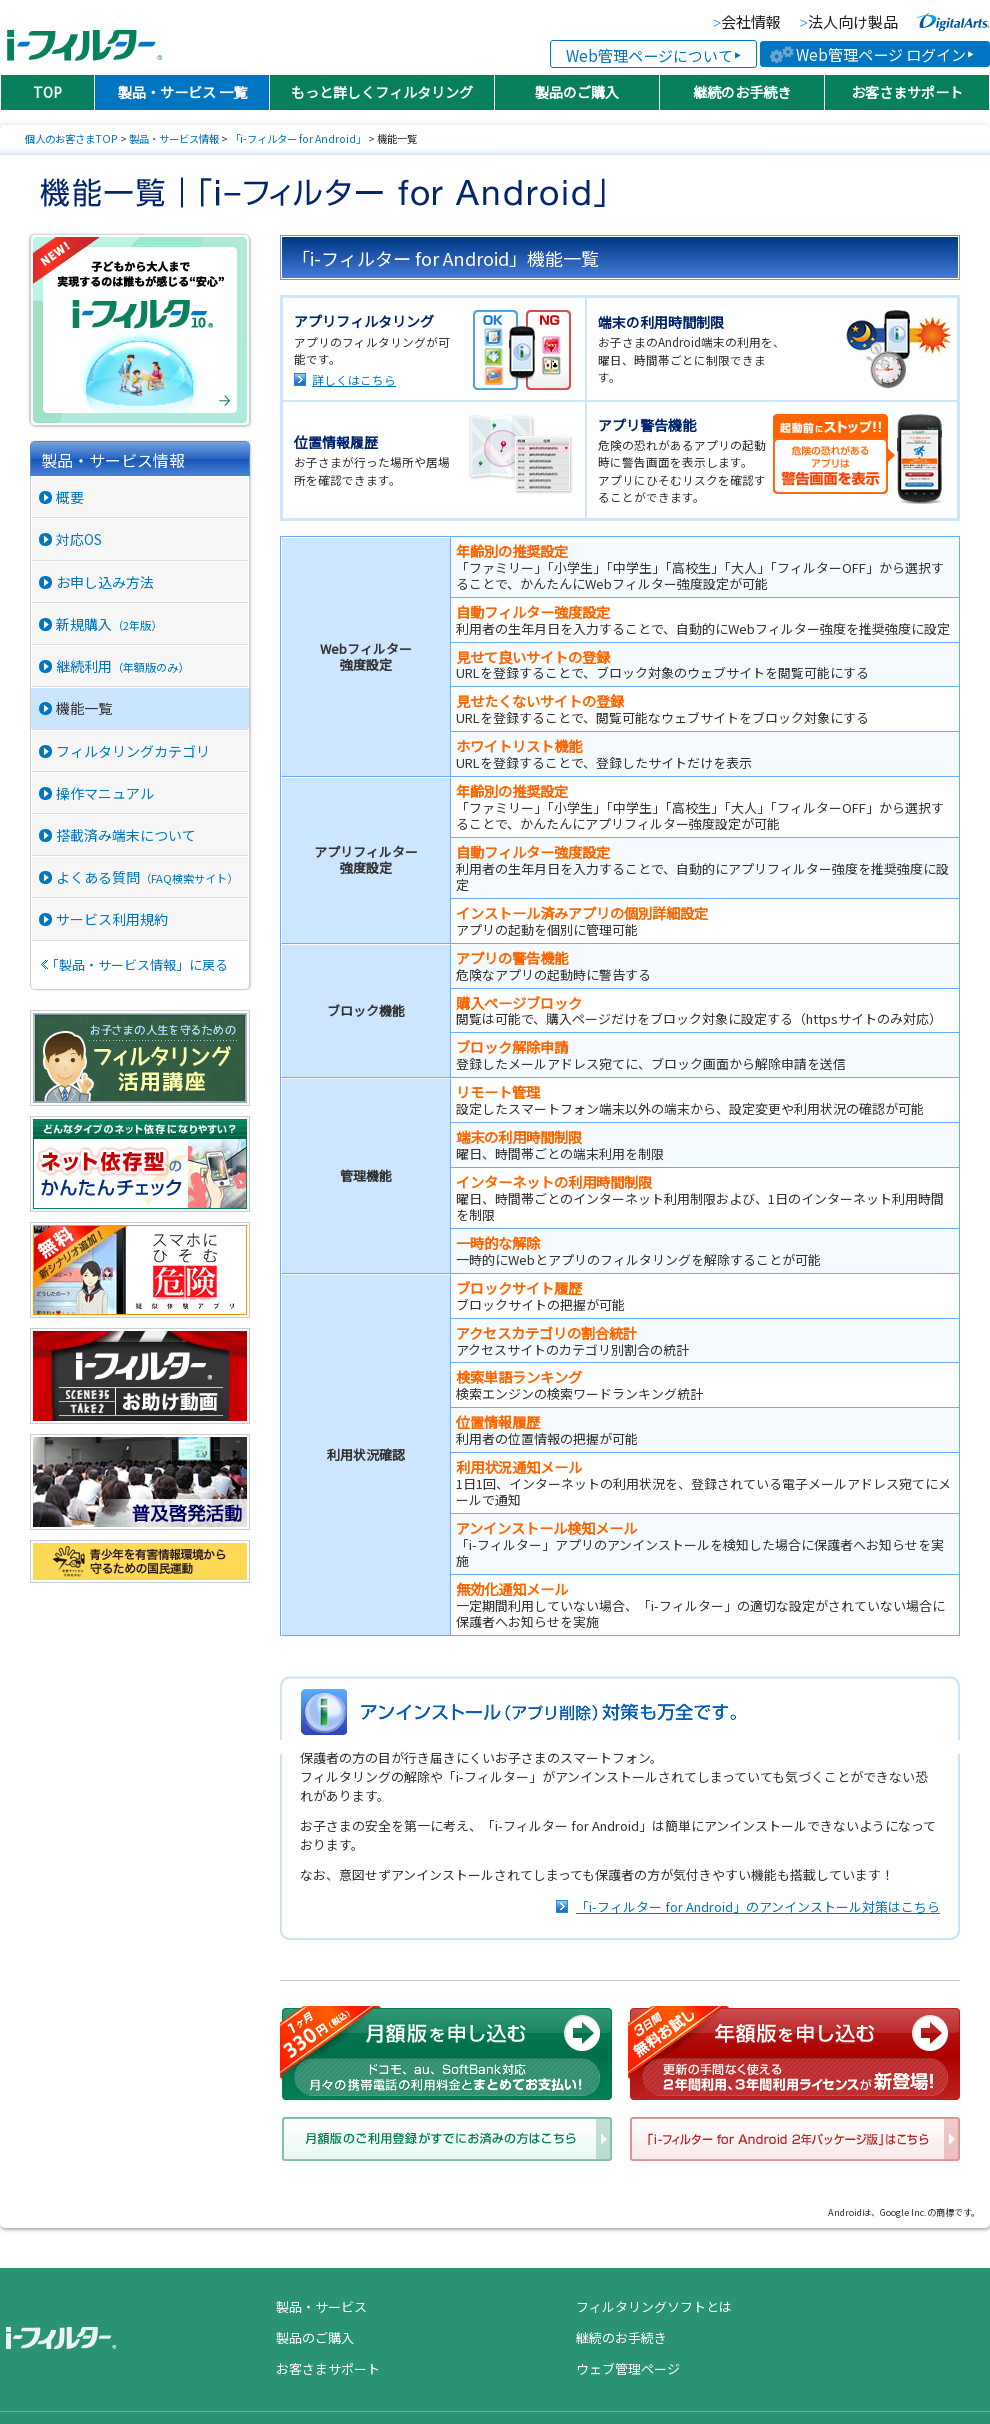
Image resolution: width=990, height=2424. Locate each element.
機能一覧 (84, 708)
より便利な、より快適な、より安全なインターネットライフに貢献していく (953, 22)
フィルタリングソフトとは (654, 2306)
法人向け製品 (853, 22)
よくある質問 (147, 877)
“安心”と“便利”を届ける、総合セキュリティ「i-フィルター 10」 (142, 330)
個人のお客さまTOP (71, 138)
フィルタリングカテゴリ (133, 751)
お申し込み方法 (105, 582)
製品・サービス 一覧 (182, 92)
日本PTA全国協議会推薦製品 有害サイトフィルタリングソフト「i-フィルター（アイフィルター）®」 (84, 38)
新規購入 (109, 624)
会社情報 (751, 22)
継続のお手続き (742, 92)
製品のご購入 (577, 92)
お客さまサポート (907, 92)
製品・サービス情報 (174, 138)
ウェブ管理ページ (628, 2368)
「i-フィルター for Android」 (298, 138)
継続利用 (122, 666)
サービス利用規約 (112, 919)
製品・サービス (321, 2306)
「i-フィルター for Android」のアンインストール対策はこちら (758, 1906)
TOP (47, 92)
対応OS (79, 539)
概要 (70, 497)
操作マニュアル (105, 793)
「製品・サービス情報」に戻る (137, 965)
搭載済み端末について (126, 835)
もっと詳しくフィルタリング (382, 92)
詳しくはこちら (354, 380)
